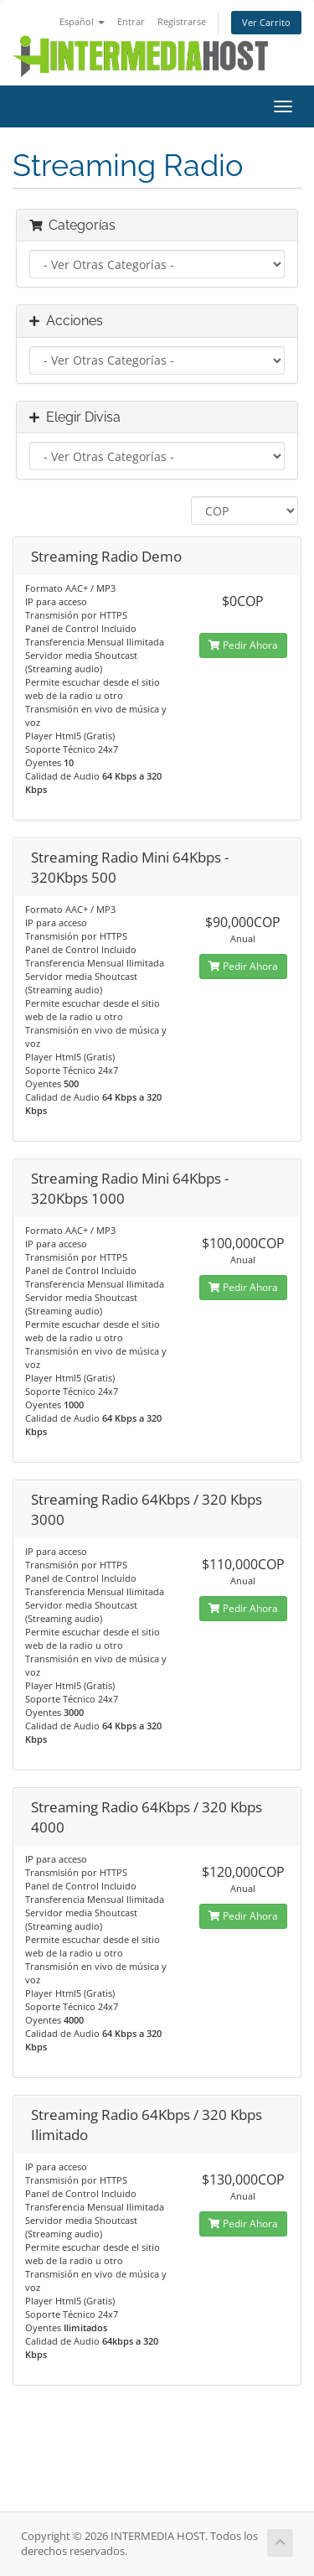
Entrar (131, 21)
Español (82, 21)
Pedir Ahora (243, 645)
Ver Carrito (266, 22)
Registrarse (181, 21)
